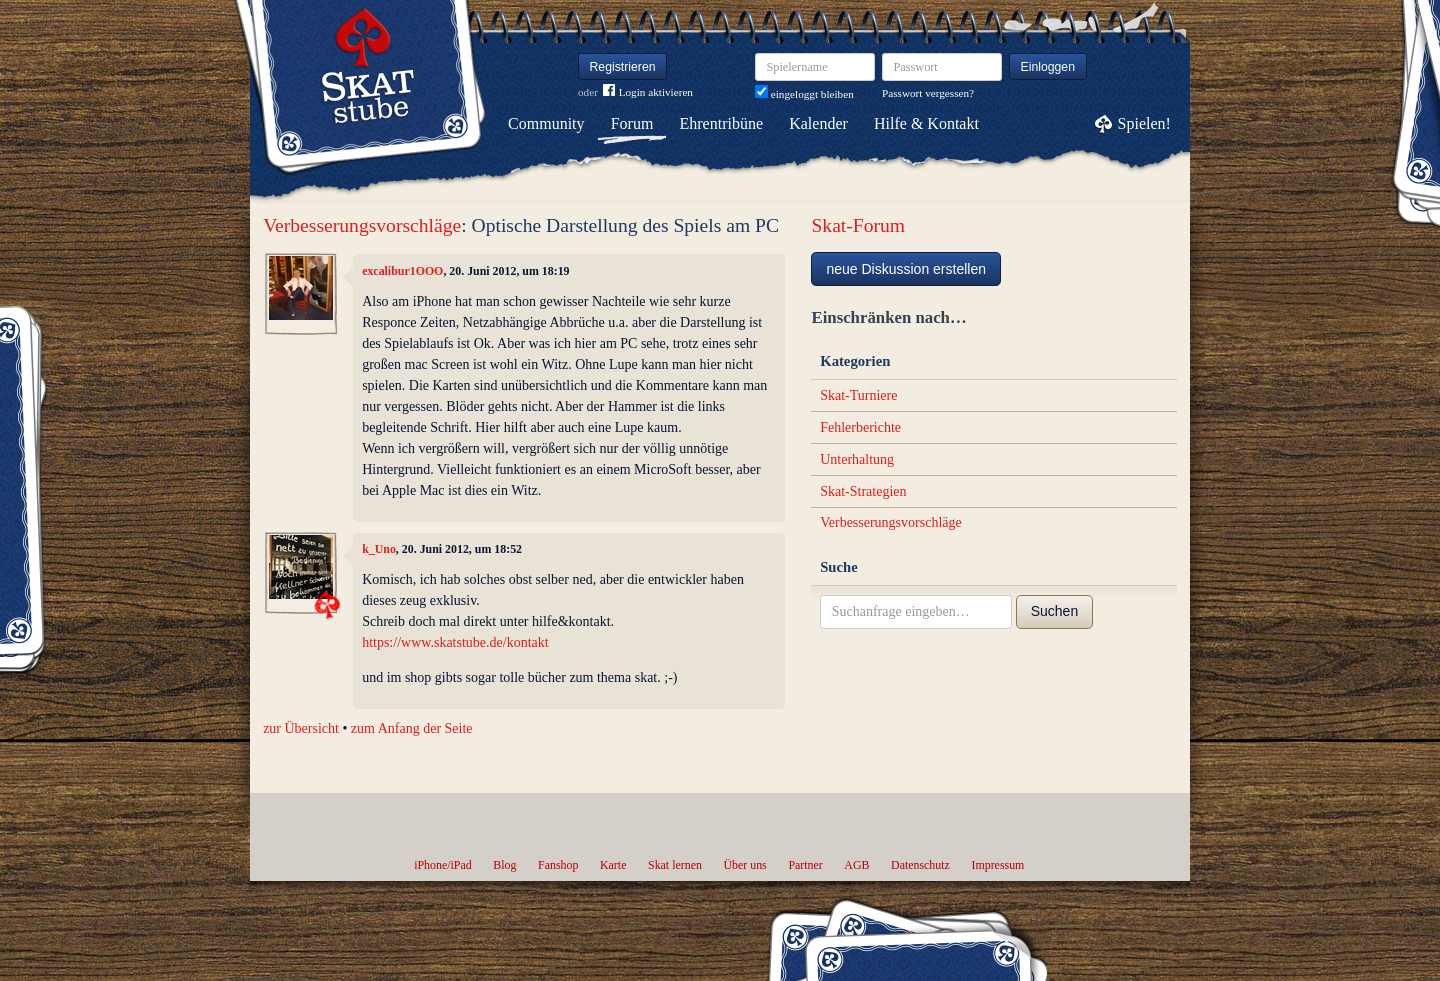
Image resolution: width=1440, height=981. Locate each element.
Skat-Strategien (863, 491)
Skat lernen (675, 865)
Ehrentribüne (722, 123)
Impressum (997, 865)
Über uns (744, 865)
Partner (805, 865)
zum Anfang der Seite (412, 728)
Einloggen (1048, 67)
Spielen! (1144, 123)
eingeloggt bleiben (804, 94)
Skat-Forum (858, 225)
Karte (613, 865)
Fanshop (558, 865)
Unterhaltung (857, 459)
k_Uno (379, 549)
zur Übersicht (301, 728)
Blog (504, 865)
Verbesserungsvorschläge (362, 225)
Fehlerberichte (860, 427)
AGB (856, 865)
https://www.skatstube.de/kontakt (455, 642)
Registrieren (623, 67)
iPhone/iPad (442, 865)
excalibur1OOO (402, 271)
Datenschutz (920, 865)
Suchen (1054, 611)
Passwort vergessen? (928, 93)
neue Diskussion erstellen (906, 269)
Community (546, 123)
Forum (632, 123)
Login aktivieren (648, 92)
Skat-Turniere (858, 395)
